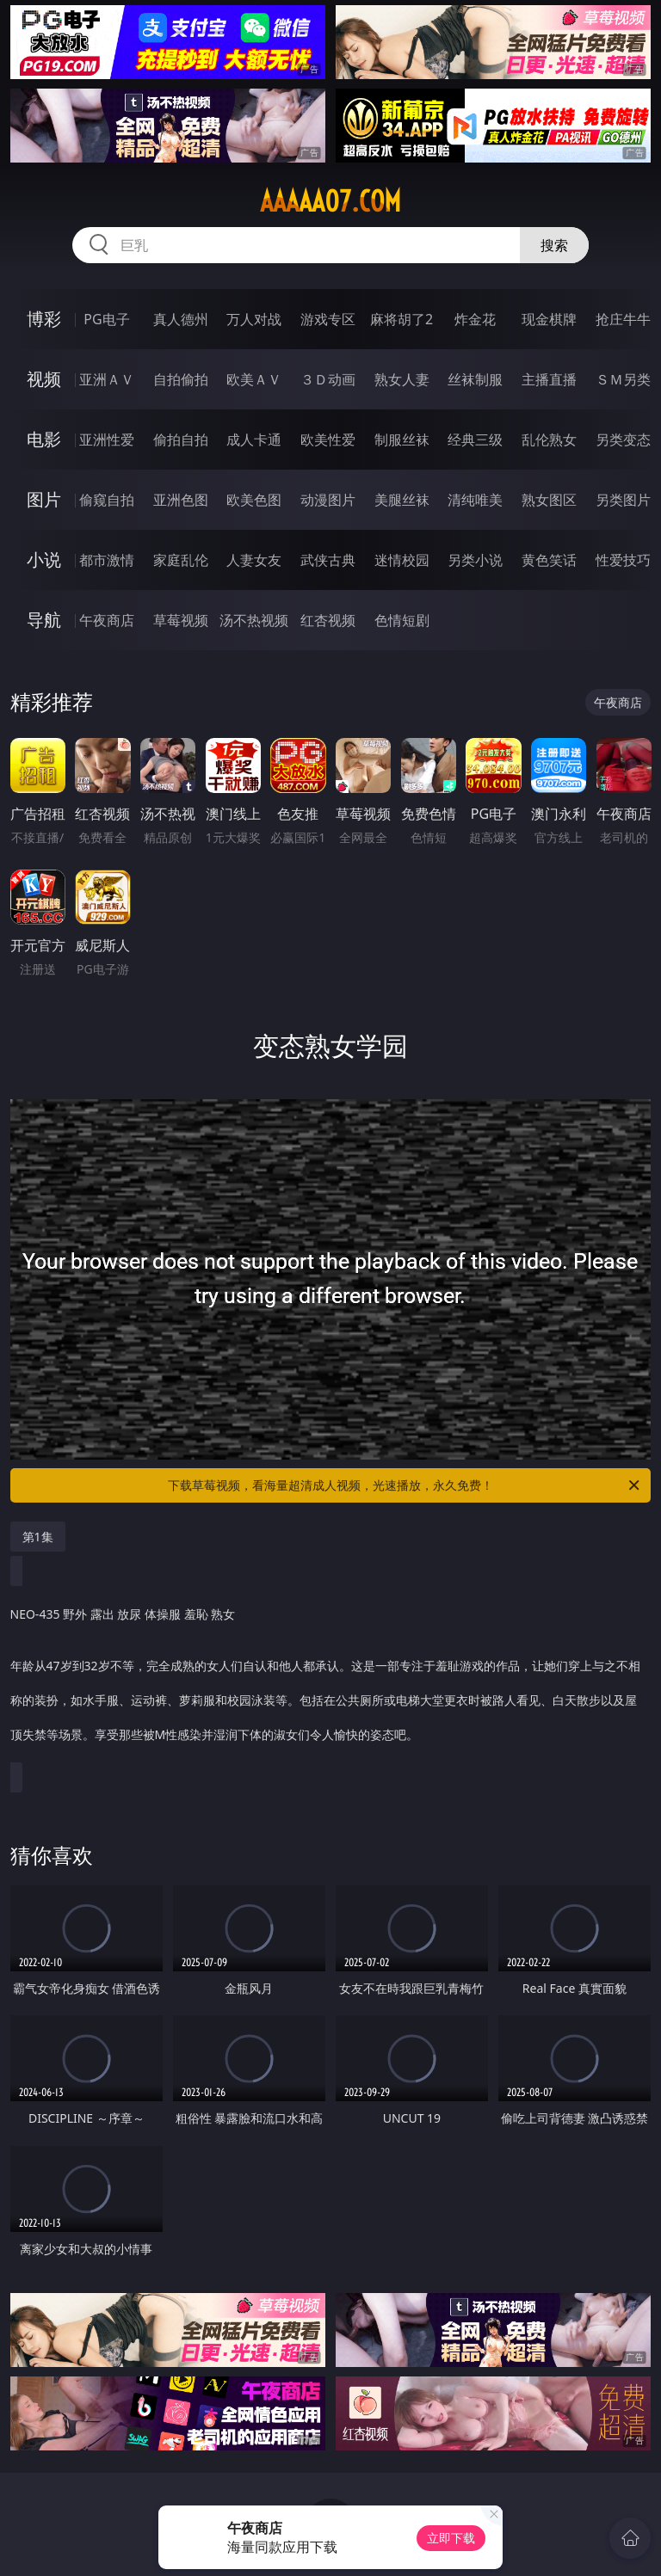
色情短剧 (401, 620)
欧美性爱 (327, 439)
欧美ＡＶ (253, 379)
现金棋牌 (549, 319)
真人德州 (180, 319)
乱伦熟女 (549, 439)
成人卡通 (253, 439)
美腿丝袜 (401, 499)
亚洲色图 (180, 499)
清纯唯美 (475, 499)
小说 (44, 559)
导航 (44, 619)
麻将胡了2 (401, 319)
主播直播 (549, 379)
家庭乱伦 (180, 559)
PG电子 (106, 319)
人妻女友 (253, 559)
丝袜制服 (475, 379)
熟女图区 (549, 499)
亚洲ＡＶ (106, 379)
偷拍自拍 (180, 439)
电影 (44, 439)
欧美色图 (253, 499)
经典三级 (475, 439)
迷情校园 (401, 559)
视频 (44, 378)
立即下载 (451, 2538)
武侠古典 (327, 559)
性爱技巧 (623, 559)
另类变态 (623, 439)
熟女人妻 (401, 379)
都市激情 (106, 559)
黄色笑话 (549, 559)
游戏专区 (327, 319)
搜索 (554, 245)
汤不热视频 (253, 620)
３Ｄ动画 (327, 379)
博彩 (44, 318)
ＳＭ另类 (623, 379)
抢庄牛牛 (623, 319)
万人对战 (253, 319)
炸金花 (475, 319)
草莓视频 (180, 620)
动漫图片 (327, 499)
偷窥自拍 (106, 499)
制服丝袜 (401, 439)
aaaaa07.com (330, 201)
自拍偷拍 (180, 379)
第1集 (37, 1536)
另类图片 (623, 499)
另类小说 (475, 559)
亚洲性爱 (106, 439)
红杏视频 (327, 620)
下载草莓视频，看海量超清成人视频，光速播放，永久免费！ (405, 1485)
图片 (44, 499)
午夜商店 (106, 620)
